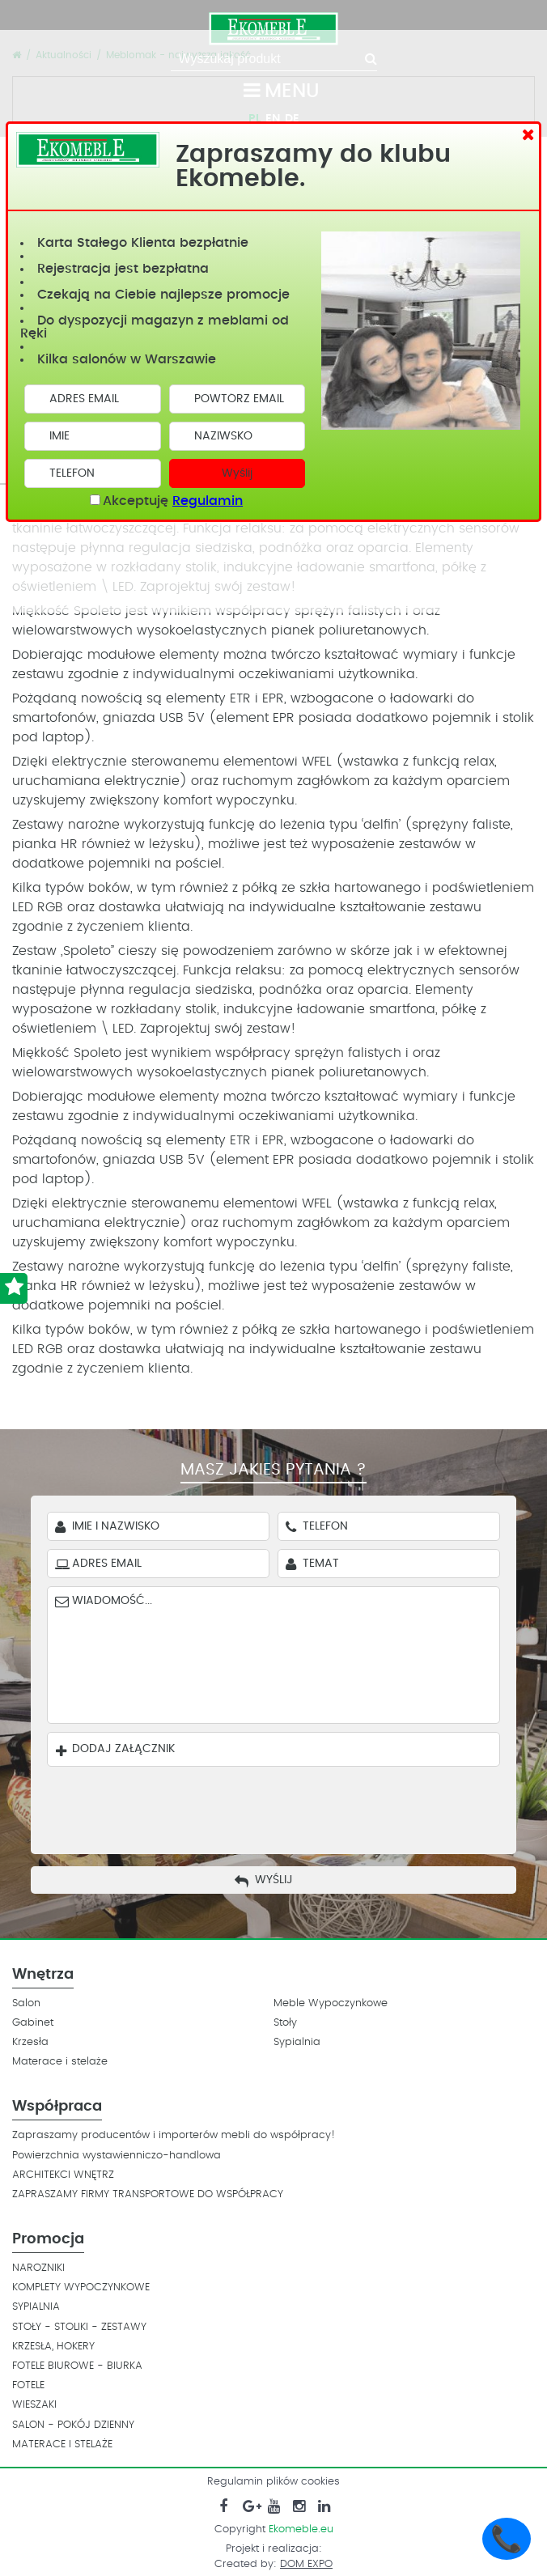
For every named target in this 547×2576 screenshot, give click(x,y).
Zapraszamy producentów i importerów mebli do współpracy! (173, 2135)
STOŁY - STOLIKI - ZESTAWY (79, 2327)
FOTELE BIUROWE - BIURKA (77, 2366)
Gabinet (32, 2023)
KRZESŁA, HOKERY (53, 2346)
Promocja (48, 2239)
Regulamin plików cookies (273, 2481)
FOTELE (28, 2385)
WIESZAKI (34, 2405)
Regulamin (207, 500)
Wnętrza (43, 1974)
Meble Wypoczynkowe (331, 2003)
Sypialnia (297, 2042)
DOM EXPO (306, 2564)
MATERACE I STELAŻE (62, 2444)
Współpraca (57, 2106)
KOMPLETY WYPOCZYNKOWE (81, 2287)
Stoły (285, 2023)
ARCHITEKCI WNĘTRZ (63, 2175)
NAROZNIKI (38, 2268)
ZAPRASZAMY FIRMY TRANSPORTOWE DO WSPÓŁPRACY (147, 2194)
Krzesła (30, 2042)
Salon (26, 2003)
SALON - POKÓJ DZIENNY (73, 2425)
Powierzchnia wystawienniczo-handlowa (116, 2155)
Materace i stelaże (60, 2061)
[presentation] (286, 1806)
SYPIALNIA (36, 2307)
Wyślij (237, 473)
